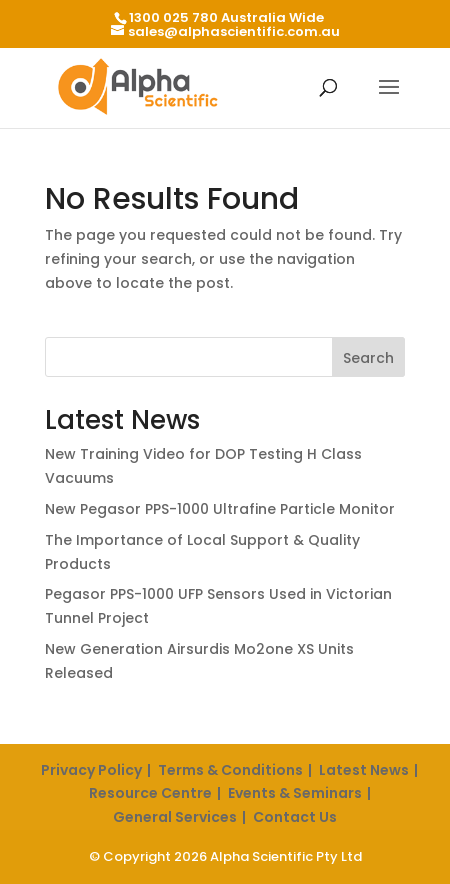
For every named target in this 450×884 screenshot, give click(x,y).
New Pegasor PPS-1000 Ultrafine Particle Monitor (220, 509)
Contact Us (295, 817)
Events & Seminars (295, 793)
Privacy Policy (91, 770)
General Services (175, 817)
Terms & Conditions (230, 770)
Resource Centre (150, 793)
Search (368, 358)
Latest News (364, 770)
